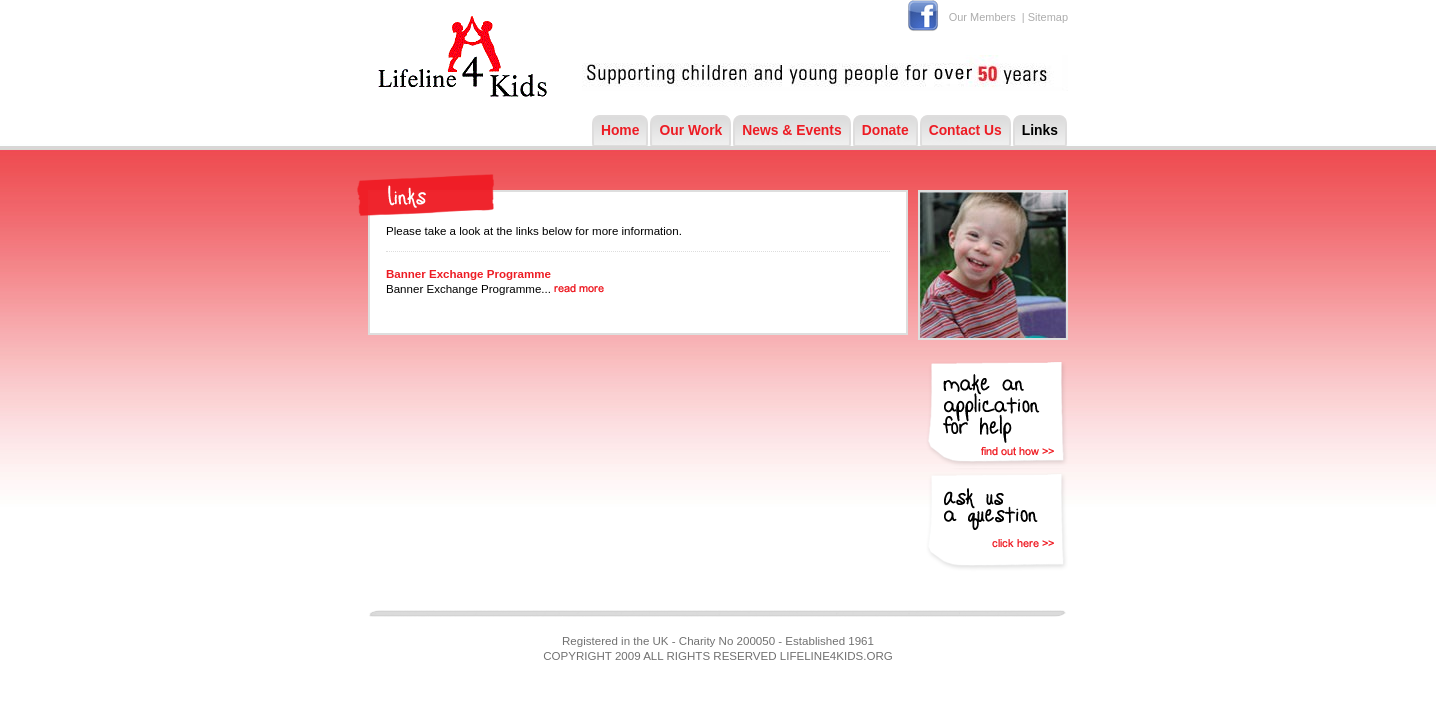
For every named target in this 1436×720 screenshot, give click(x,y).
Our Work (690, 130)
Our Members (982, 17)
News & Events (791, 130)
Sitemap (1048, 17)
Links (1040, 130)
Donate (885, 130)
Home (620, 130)
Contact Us (965, 130)
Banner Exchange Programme (468, 274)
